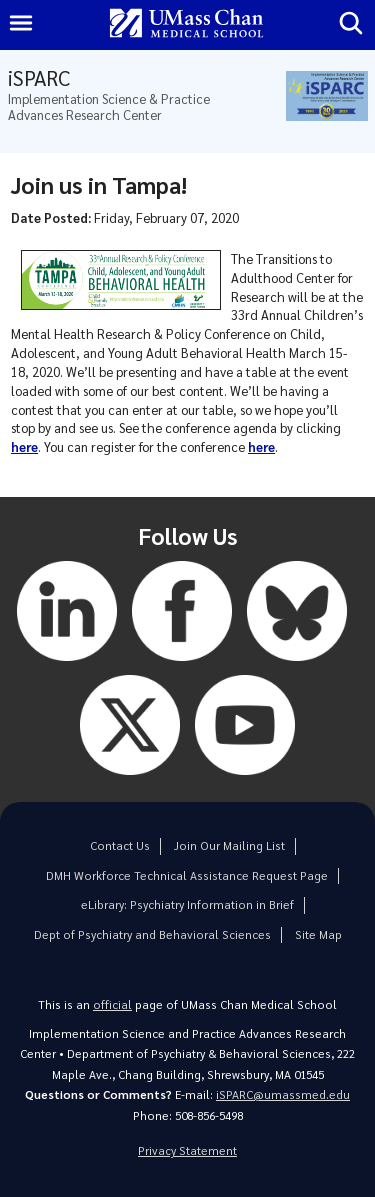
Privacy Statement (187, 1150)
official (112, 1004)
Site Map (318, 934)
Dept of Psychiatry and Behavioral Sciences (152, 934)
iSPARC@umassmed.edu (283, 1094)
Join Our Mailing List (229, 845)
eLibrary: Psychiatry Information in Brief (187, 904)
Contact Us (120, 845)
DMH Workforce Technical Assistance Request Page (187, 875)
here (24, 446)
